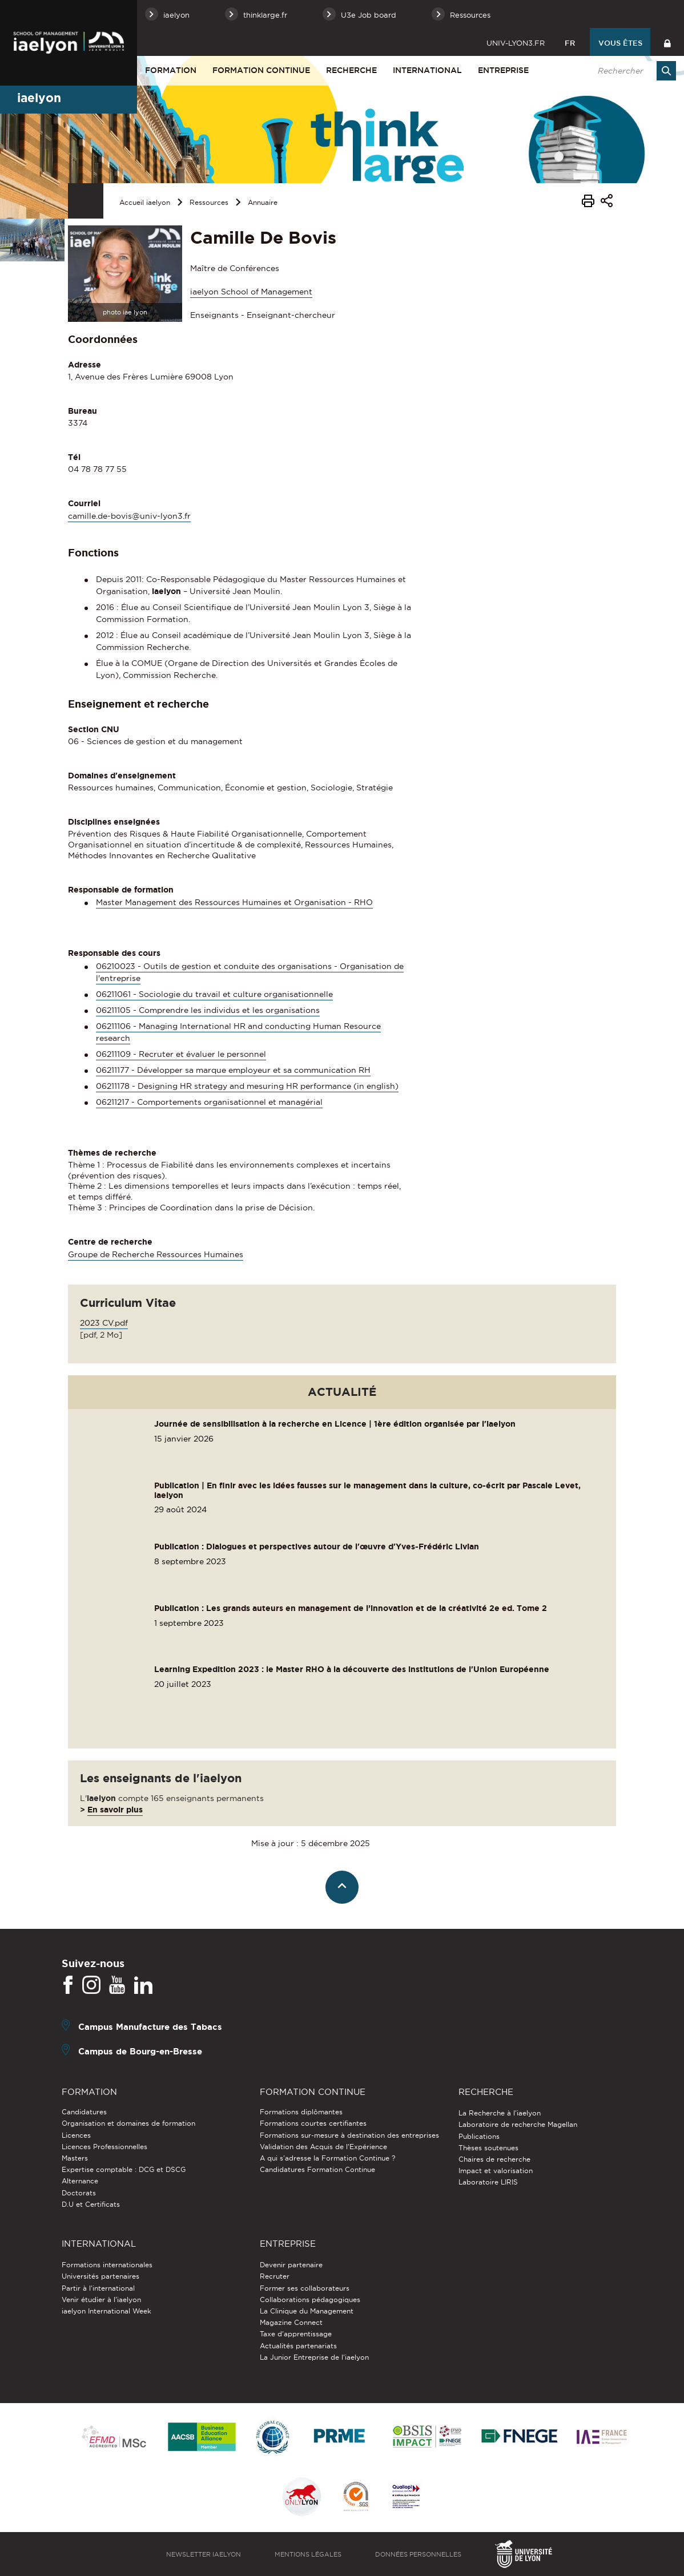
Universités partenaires (100, 2276)
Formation (170, 70)
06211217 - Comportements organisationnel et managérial (209, 1102)
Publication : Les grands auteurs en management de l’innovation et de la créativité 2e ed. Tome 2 (350, 1608)
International (427, 70)
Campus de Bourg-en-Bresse (140, 2051)
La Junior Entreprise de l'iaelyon (314, 2357)
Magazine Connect (291, 2322)
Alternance (80, 2181)
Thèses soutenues (488, 2147)
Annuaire (262, 202)
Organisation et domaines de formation (128, 2123)
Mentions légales (308, 2554)
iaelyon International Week (106, 2311)
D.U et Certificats (91, 2204)
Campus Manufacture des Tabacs (150, 2027)
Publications (479, 2136)
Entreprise (503, 70)
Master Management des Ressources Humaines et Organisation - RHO (234, 902)
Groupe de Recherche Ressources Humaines (155, 1254)
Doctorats (79, 2193)
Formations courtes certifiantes (313, 2123)
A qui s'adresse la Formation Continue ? (327, 2158)
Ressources (209, 202)
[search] (631, 70)
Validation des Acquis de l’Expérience (323, 2146)
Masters (75, 2158)
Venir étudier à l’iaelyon (101, 2299)
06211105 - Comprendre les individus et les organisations (208, 1010)
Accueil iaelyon (144, 202)
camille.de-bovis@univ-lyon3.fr (129, 515)
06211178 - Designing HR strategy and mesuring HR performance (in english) (247, 1086)
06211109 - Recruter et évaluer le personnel (181, 1054)
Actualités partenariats (298, 2345)
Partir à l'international (98, 2288)
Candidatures (84, 2111)
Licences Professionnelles (104, 2146)
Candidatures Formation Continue (317, 2169)
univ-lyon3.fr (515, 43)
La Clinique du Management (306, 2311)
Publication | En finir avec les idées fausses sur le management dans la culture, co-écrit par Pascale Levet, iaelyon (367, 1490)
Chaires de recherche (494, 2159)
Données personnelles (418, 2554)
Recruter (274, 2276)
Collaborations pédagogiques (310, 2299)
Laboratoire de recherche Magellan (517, 2124)
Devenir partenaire (291, 2264)
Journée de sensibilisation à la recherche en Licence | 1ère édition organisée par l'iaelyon (335, 1423)
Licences (76, 2135)
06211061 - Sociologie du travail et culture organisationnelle (214, 994)
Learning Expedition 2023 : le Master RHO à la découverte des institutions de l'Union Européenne (351, 1669)
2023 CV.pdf (104, 1322)
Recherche (351, 70)
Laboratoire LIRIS (488, 2182)
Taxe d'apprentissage (296, 2333)
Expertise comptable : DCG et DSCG (124, 2169)
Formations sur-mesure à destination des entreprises (349, 2135)
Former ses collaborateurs (304, 2288)
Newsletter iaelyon (203, 2554)
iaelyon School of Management (251, 291)
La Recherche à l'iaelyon (499, 2113)
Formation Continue (261, 70)
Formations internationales (107, 2264)
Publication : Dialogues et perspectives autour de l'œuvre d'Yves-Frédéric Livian (316, 1546)
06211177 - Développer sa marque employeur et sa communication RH (233, 1070)
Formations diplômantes (301, 2111)
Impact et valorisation (495, 2170)
